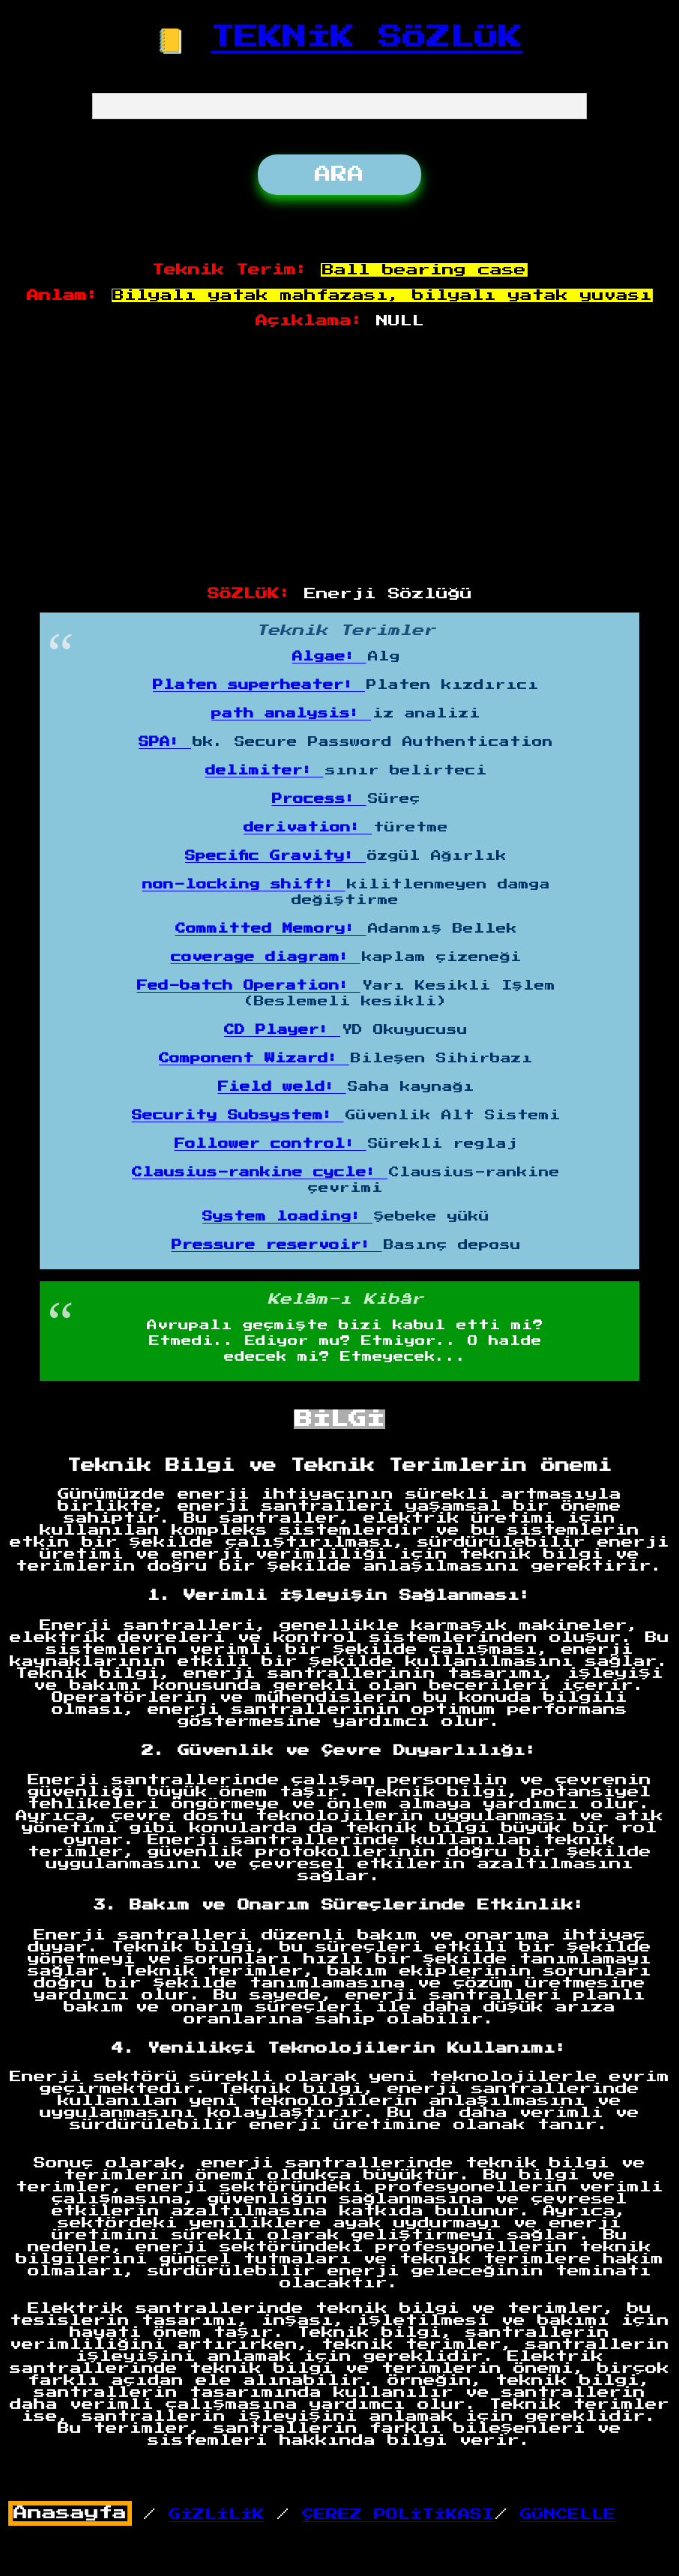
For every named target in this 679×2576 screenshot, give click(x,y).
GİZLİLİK (217, 2515)
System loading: (287, 1217)
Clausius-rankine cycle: (259, 1172)
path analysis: (291, 713)
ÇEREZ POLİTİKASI (398, 2515)
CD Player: (282, 1030)
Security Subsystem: (238, 1115)
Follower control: (270, 1144)
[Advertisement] (340, 458)
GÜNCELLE (568, 2515)
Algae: (329, 656)
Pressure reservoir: (277, 1245)
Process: (319, 799)
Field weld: (282, 1087)
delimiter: (264, 770)
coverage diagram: (265, 957)
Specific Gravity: (275, 856)
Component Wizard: (254, 1058)
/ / (251, 2514)
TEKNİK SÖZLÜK (366, 37)
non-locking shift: (243, 884)
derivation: (308, 827)
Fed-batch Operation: (248, 986)
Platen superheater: (259, 685)
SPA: (165, 742)
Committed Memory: (270, 929)
